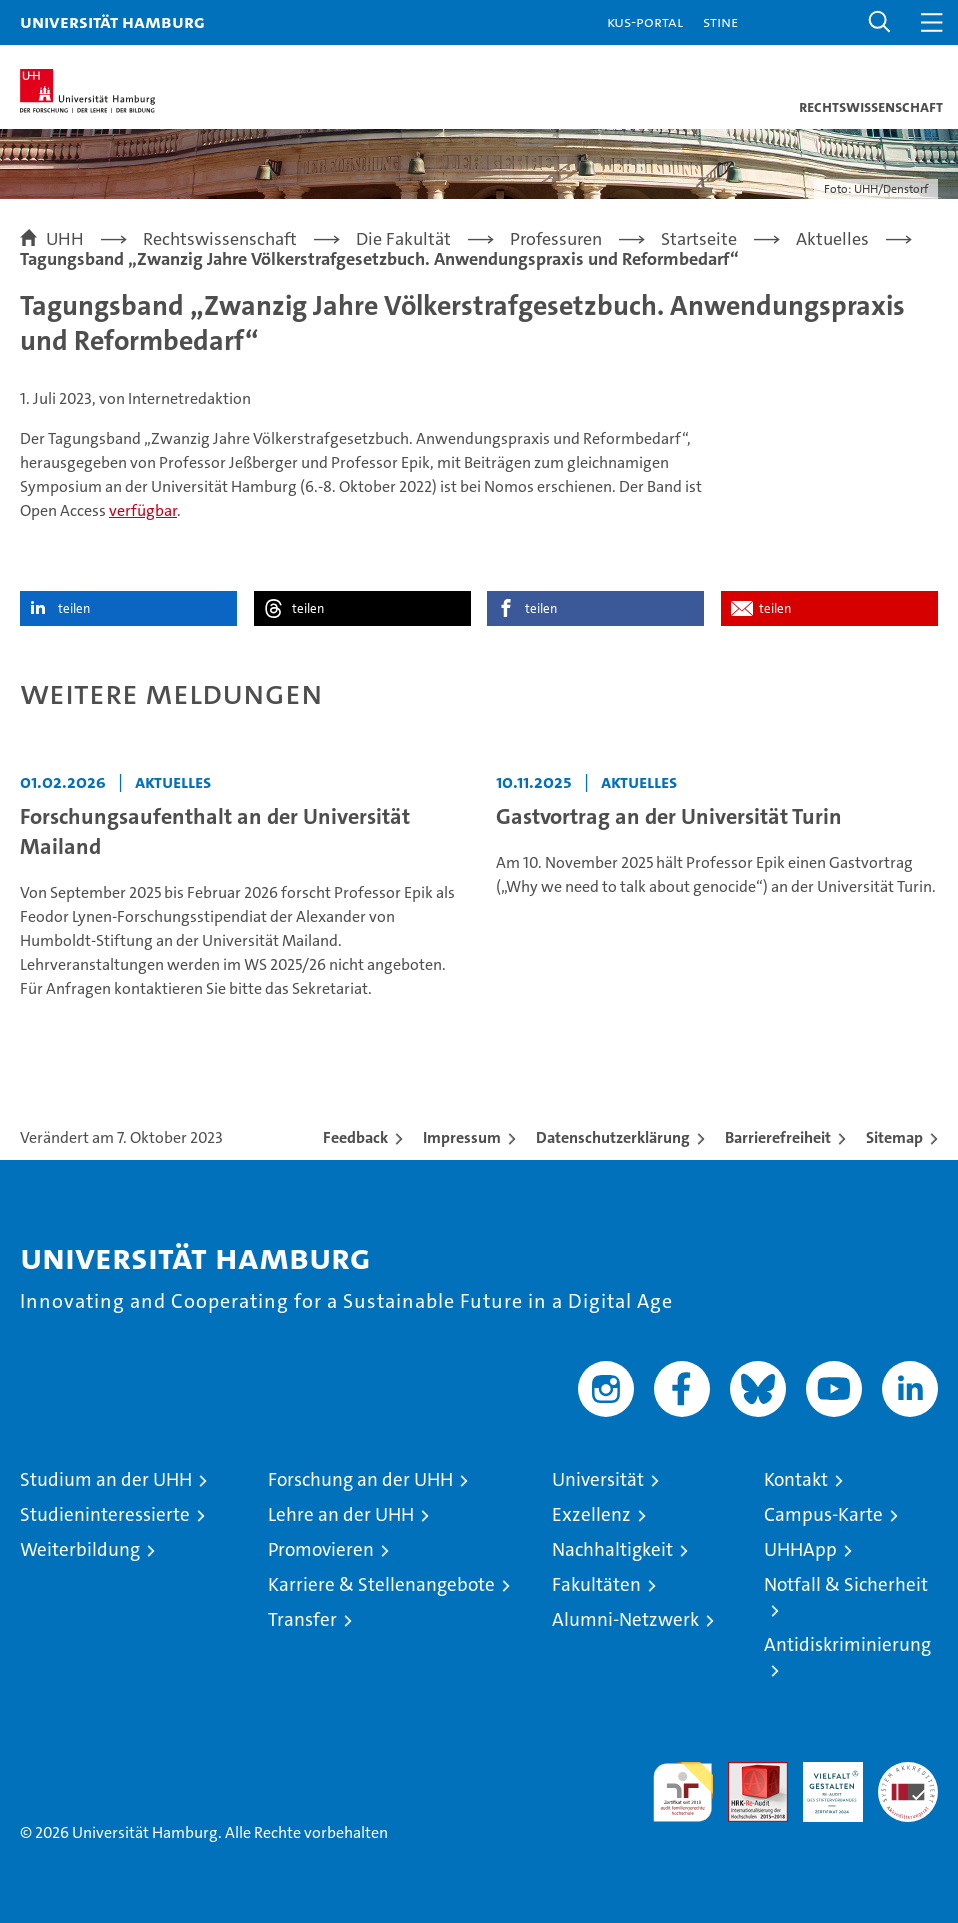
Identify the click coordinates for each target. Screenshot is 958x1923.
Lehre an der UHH (341, 1514)
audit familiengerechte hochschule (683, 1792)
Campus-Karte (823, 1514)
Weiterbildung (80, 1549)
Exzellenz (591, 1514)
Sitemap (894, 1137)
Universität (598, 1479)
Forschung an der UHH (360, 1479)
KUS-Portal (645, 21)
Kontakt (796, 1479)
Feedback (355, 1137)
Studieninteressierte (105, 1514)
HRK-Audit (822, 1783)
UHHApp (800, 1549)
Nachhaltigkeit (612, 1549)
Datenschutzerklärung (613, 1137)
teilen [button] (74, 608)
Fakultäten (596, 1584)
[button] (880, 22)
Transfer (302, 1619)
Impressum (462, 1137)
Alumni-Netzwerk (625, 1619)
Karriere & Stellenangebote (381, 1584)
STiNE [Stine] (720, 21)
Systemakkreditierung (908, 1772)
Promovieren (321, 1549)
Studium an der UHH (106, 1479)
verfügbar (143, 510)
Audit (747, 1772)
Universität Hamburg (112, 21)
